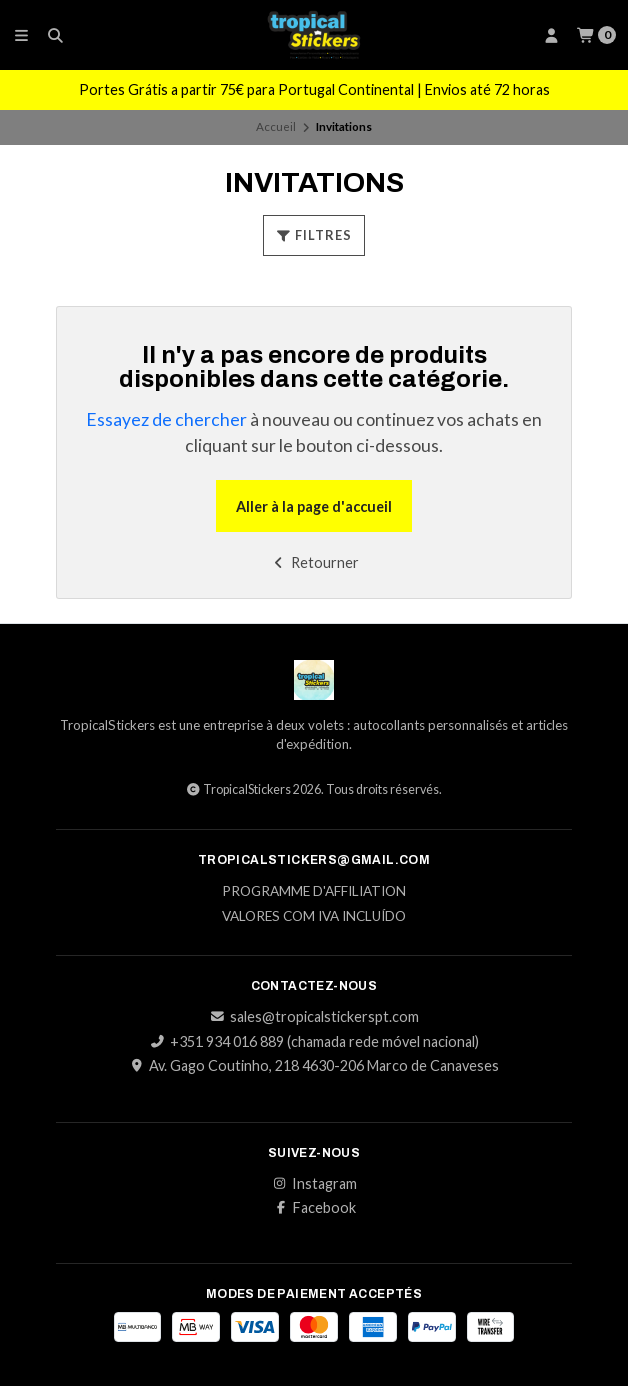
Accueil (276, 126)
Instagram (314, 1184)
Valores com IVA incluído (314, 917)
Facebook (314, 1208)
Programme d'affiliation (314, 892)
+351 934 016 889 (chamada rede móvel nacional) (314, 1042)
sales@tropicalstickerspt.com (314, 1017)
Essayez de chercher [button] (166, 419)
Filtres (314, 235)
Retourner (314, 562)
